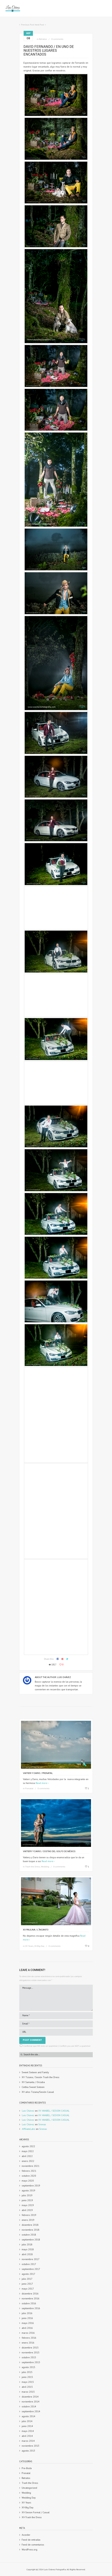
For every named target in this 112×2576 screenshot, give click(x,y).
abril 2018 (27, 2254)
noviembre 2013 (30, 2445)
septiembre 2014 (31, 2411)
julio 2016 (27, 2313)
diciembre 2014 (30, 2396)
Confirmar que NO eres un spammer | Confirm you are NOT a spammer (55, 2046)
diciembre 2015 (30, 2347)
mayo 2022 (28, 2151)
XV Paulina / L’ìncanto (35, 1929)
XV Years (29, 1946)
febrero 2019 (29, 2215)
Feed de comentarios (33, 2544)
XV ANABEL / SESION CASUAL (53, 2110)
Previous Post (27, 24)
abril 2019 (27, 2210)
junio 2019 (27, 2200)
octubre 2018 (29, 2234)
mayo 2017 (28, 2288)
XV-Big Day (39, 1946)
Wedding (45, 1866)
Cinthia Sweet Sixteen (33, 2087)
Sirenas (42, 2124)
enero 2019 (28, 2219)
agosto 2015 (28, 2367)
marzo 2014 (28, 2440)
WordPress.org (29, 2549)
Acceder (26, 2534)
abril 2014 (27, 2435)
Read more (41, 1783)
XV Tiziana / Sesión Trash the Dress (40, 2077)
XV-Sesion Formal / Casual (36, 2512)
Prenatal (29, 1788)
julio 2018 (27, 2244)
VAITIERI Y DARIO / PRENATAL (38, 1773)
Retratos (43, 39)
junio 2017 (27, 2283)
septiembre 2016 (31, 2308)
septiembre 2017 (31, 2269)
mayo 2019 (28, 2205)
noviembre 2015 (30, 2352)
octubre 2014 (29, 2406)
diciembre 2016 (30, 2293)
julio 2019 (27, 2195)
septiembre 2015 (31, 2362)
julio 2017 (27, 2278)
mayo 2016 (28, 2323)
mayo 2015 (28, 2381)
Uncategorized (29, 2487)
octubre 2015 (29, 2357)
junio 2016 (27, 2318)
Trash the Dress (32, 1866)
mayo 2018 (28, 2249)
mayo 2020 (28, 2180)
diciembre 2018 (30, 2224)
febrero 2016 (29, 2337)
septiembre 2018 (31, 2239)
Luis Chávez (64, 1677)
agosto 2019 (28, 2190)
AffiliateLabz (28, 2129)
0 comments (57, 39)
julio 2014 (27, 2421)
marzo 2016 (28, 2332)
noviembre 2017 (30, 2259)
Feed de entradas (31, 2539)
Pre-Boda (27, 2468)
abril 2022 (27, 2156)
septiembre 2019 (31, 2185)
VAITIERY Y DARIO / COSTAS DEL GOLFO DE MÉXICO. (49, 1851)
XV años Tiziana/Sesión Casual (38, 2092)
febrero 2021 (29, 2170)
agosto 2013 (28, 2450)
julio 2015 (27, 2372)
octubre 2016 (29, 2303)
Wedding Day (29, 2497)
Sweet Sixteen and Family (35, 2072)
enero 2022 (28, 2161)
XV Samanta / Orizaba (33, 2082)
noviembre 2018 (30, 2229)
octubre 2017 (29, 2264)
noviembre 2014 (30, 2401)
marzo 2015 (28, 2391)
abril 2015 (27, 2386)
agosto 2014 (28, 2416)
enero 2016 (28, 2342)
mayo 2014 (28, 2431)
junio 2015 (27, 2377)
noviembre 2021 (30, 2166)
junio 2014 (27, 2426)
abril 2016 (27, 2327)
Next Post (39, 24)
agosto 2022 (28, 2146)
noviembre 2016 (30, 2298)
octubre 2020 (29, 2175)
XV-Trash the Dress (32, 2517)
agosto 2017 (28, 2273)
